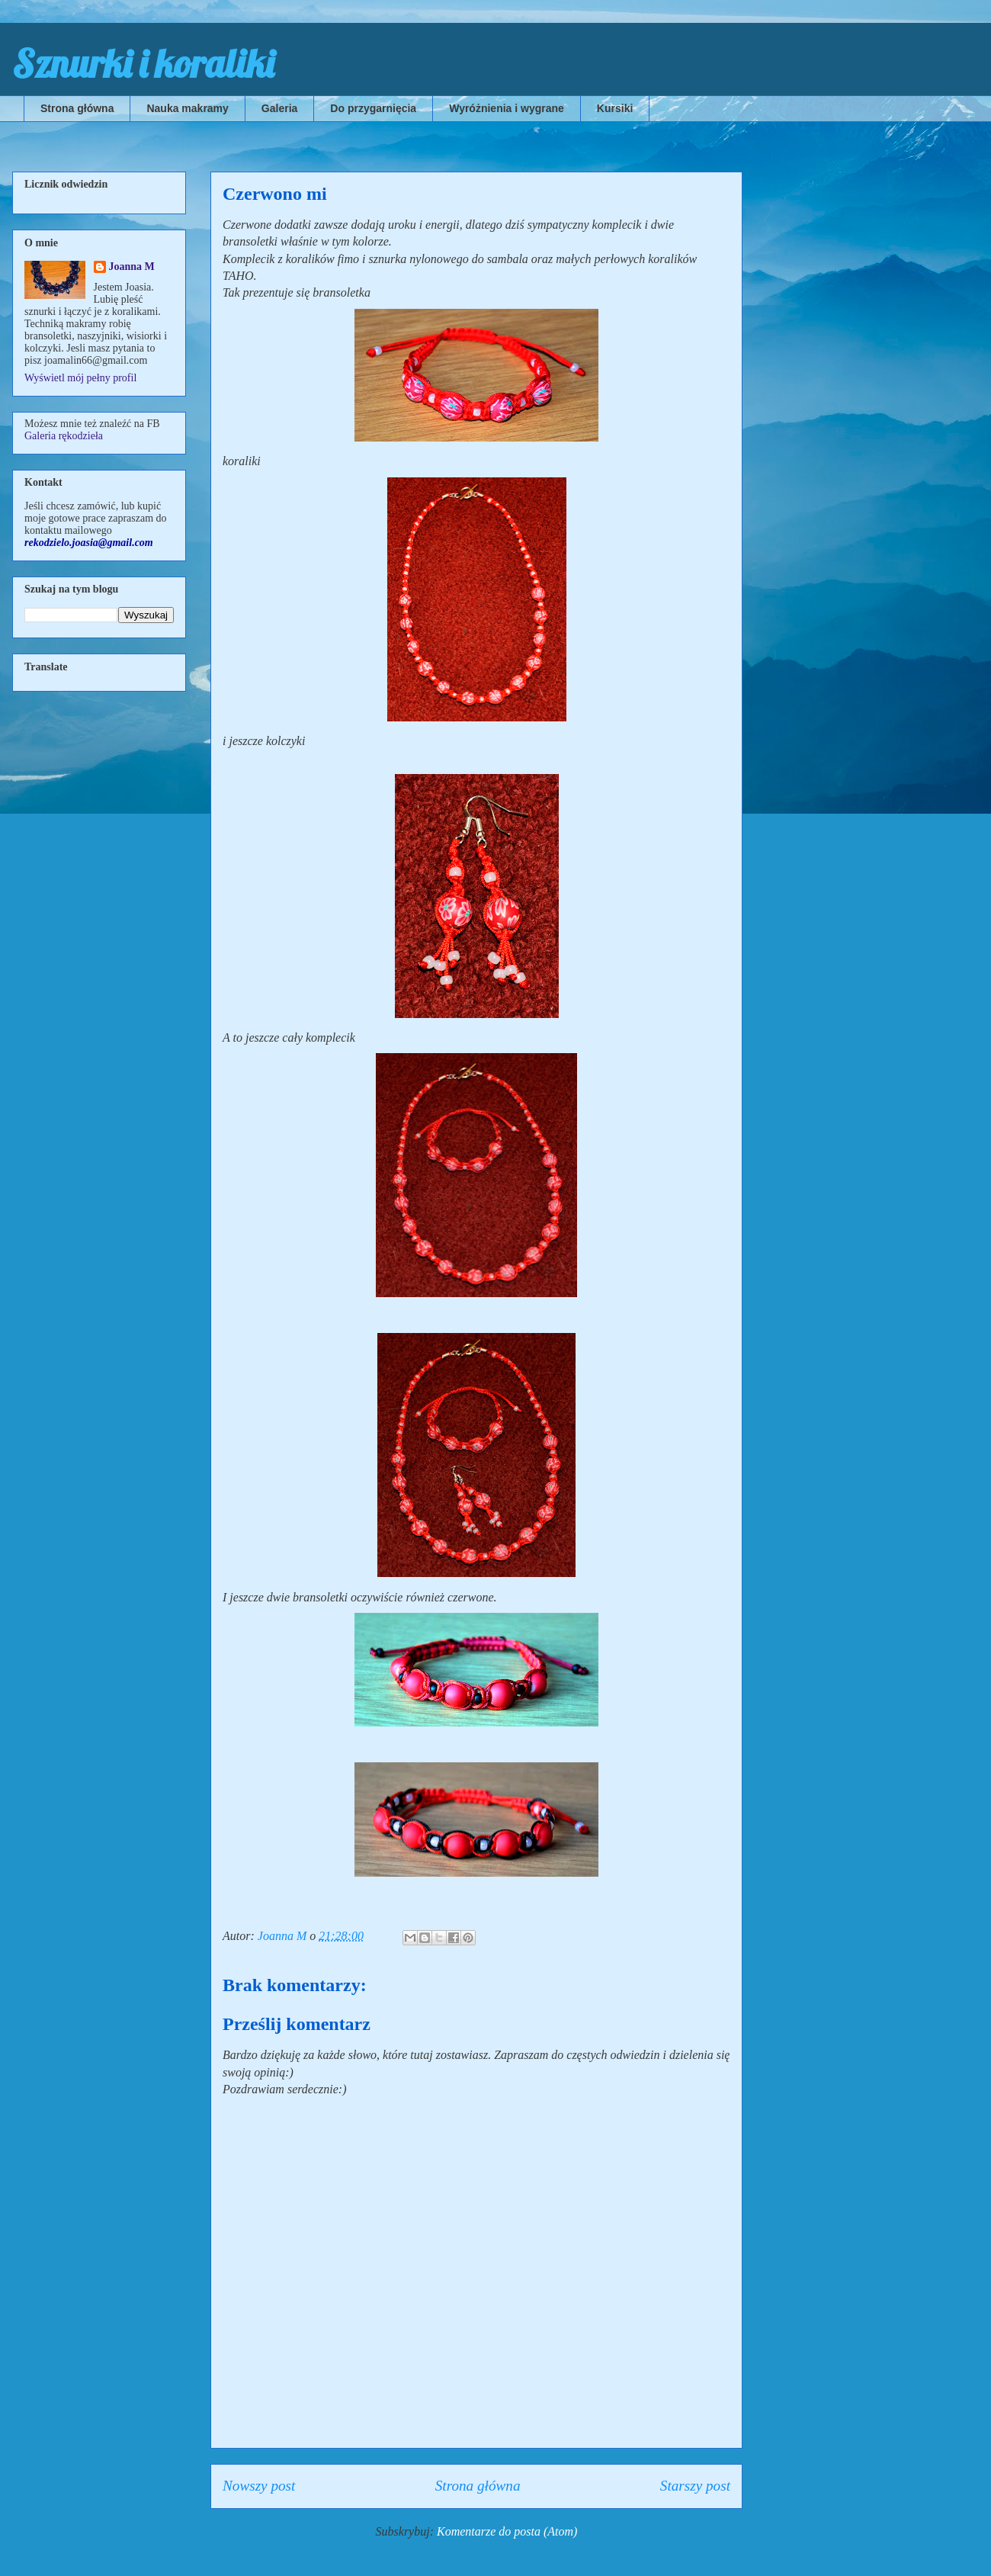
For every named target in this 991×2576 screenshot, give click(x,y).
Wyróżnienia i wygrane (506, 108)
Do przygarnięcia (373, 108)
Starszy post (695, 2486)
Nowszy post (259, 2486)
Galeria (279, 108)
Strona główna (77, 108)
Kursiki (615, 108)
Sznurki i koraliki (143, 64)
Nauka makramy (187, 108)
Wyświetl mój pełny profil (80, 378)
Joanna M (132, 266)
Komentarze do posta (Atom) (507, 2531)
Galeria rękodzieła (63, 436)
